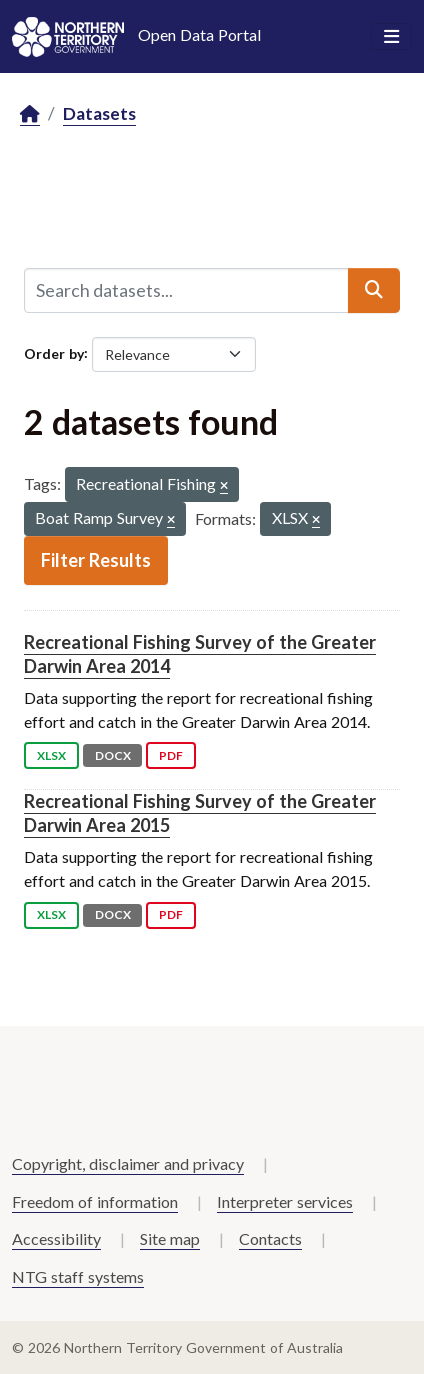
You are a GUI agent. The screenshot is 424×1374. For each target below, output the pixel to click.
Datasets (99, 113)
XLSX (51, 755)
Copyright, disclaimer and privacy (128, 1163)
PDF (171, 755)
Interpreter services (285, 1201)
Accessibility (56, 1238)
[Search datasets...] (186, 290)
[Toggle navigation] (391, 37)
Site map (170, 1238)
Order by (54, 352)
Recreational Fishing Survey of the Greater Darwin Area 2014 (200, 653)
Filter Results (96, 560)
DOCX (113, 755)
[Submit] (374, 290)
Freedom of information (95, 1201)
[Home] (30, 114)
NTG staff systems (78, 1276)
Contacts (270, 1238)
